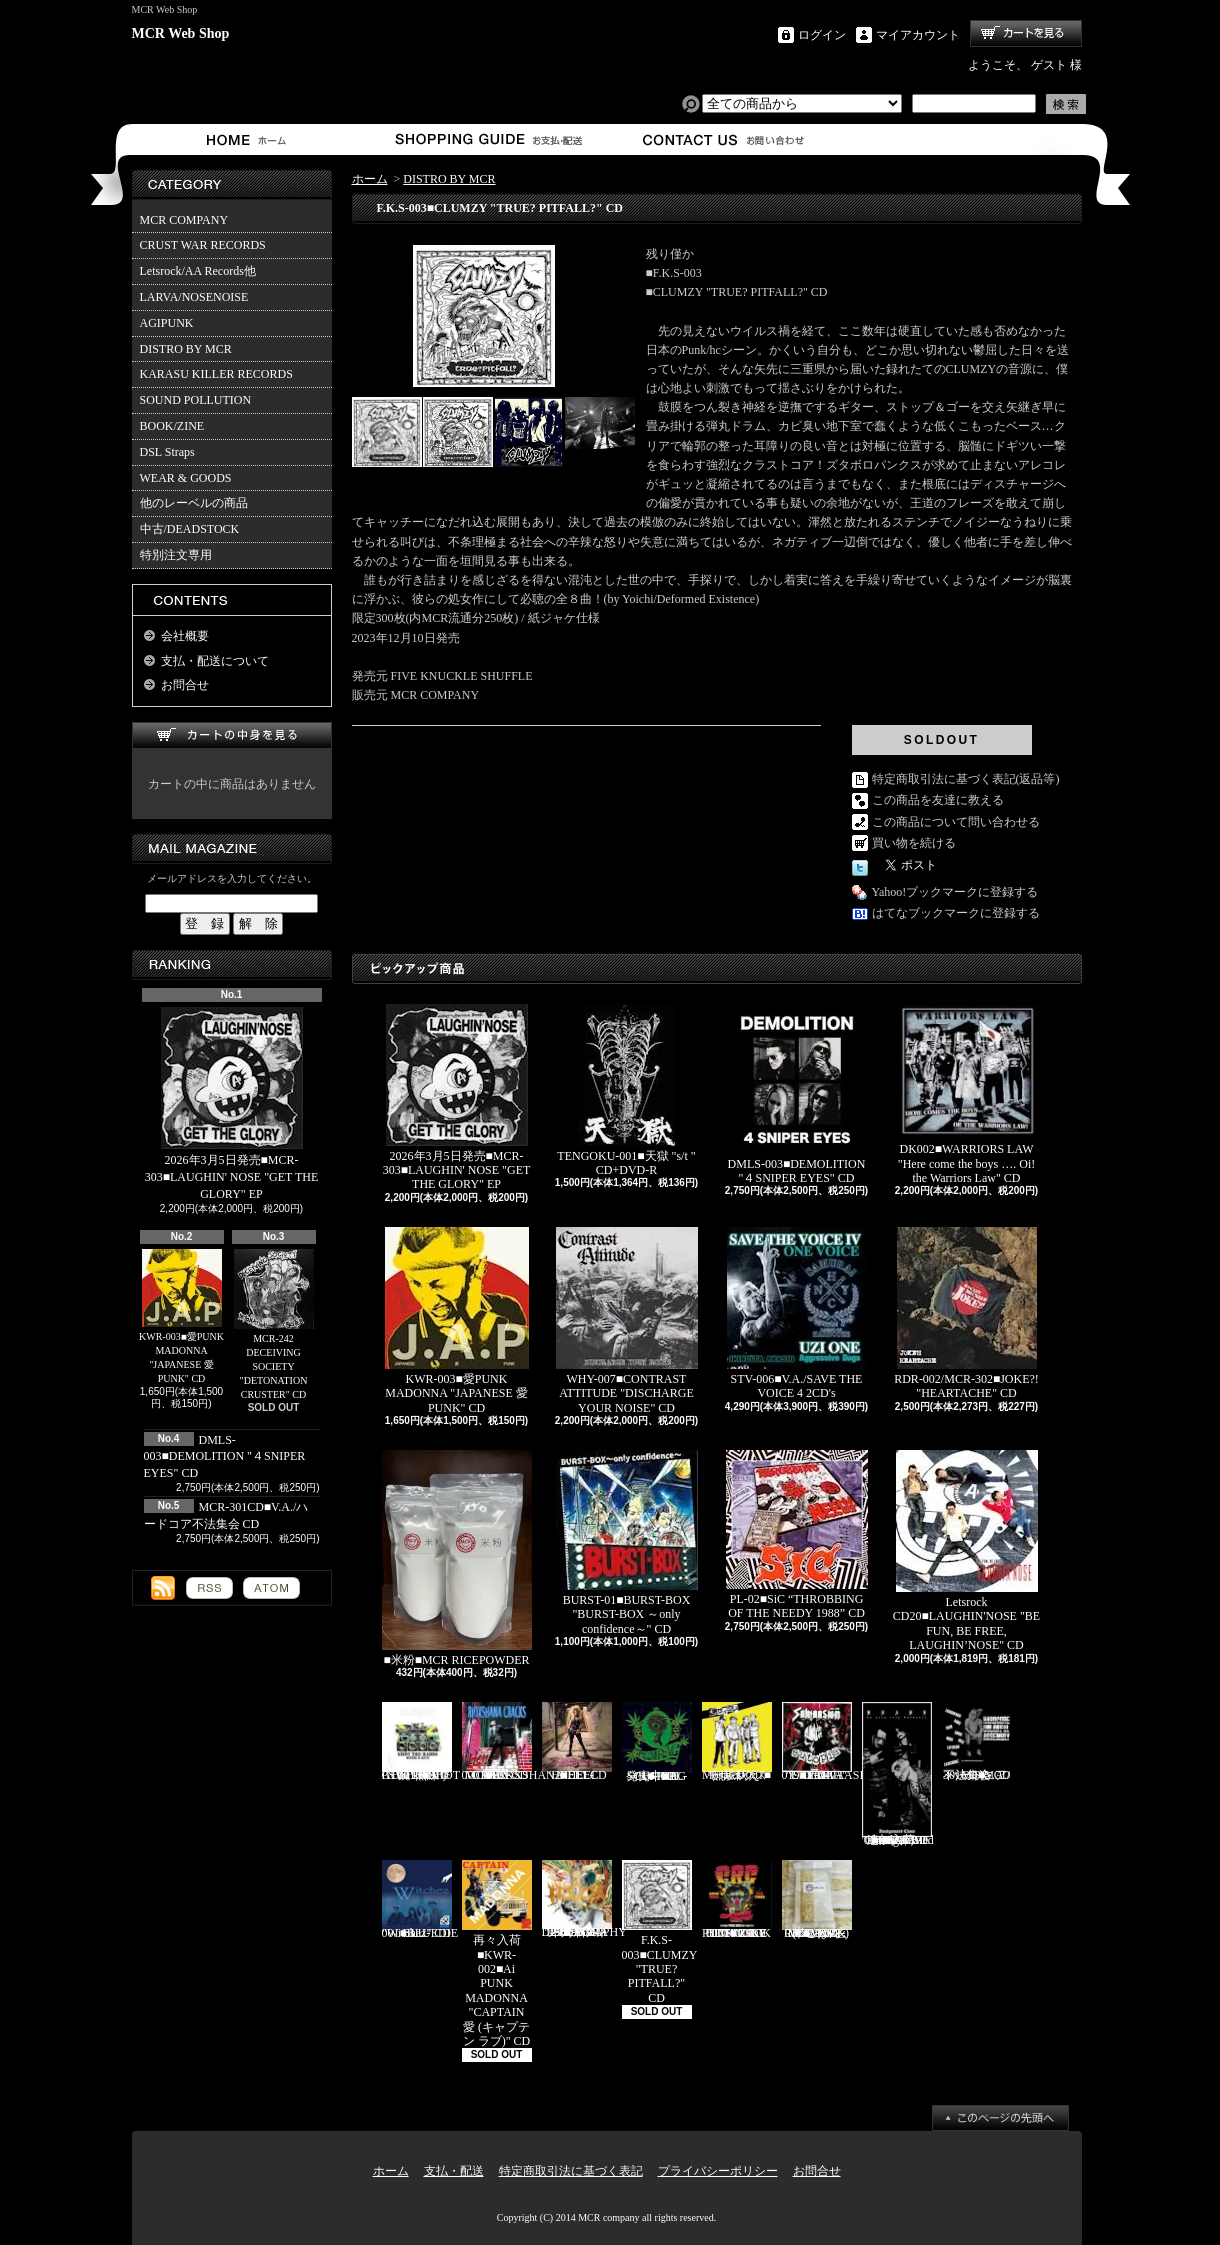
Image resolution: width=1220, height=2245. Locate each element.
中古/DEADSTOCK (190, 529)
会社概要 (185, 636)
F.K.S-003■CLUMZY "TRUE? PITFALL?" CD (660, 1932)
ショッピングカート (1026, 33)
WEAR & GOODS (186, 478)
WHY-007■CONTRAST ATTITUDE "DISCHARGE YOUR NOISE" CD (627, 1321)
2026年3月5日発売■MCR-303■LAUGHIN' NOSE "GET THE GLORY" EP (232, 1104)
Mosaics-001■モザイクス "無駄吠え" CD (737, 1742)
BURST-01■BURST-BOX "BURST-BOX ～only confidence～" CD (627, 1543)
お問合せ (724, 139)
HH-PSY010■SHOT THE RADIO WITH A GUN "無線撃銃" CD (421, 1742)
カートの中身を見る (232, 735)
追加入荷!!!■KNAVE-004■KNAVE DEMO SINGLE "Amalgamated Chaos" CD (898, 1774)
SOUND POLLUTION (196, 400)
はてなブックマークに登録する (956, 913)
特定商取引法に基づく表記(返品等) (966, 779)
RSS (209, 1588)
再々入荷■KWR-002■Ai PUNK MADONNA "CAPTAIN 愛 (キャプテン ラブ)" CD (497, 1954)
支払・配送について (487, 139)
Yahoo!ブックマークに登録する (955, 892)
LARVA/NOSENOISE (194, 297)
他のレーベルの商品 (194, 503)
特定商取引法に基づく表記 (571, 2171)
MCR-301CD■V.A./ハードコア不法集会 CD (977, 1742)
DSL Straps (167, 452)
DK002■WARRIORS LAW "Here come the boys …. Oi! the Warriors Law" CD (967, 1094)
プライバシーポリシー (718, 2171)
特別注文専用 (176, 555)
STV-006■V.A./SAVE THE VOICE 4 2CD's (797, 1313)
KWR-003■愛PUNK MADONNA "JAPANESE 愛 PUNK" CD (181, 1317)
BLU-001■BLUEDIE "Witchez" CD (420, 1900)
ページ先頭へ (1000, 2118)
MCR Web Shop (181, 33)
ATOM (271, 1588)
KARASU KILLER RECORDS (216, 374)
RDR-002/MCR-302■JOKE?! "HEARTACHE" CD (966, 1313)
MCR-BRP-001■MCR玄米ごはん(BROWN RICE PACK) (817, 1900)
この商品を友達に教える (938, 800)
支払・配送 (454, 2171)
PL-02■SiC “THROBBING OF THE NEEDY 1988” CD (797, 1535)
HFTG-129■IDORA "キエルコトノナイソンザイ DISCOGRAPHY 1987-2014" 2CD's (584, 1899)
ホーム (250, 139)
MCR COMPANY (184, 220)
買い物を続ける (914, 843)
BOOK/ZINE (172, 426)
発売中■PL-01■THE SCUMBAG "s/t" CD (657, 1742)
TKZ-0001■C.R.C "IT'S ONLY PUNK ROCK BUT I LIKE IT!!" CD (737, 1900)
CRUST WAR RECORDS (203, 245)
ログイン (822, 35)
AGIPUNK (167, 323)
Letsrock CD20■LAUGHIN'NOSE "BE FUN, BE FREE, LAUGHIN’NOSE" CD (966, 1551)
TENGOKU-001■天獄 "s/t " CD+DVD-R (626, 1090)
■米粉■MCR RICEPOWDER (457, 1558)
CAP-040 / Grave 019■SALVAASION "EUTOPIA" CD (831, 1742)
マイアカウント (918, 35)
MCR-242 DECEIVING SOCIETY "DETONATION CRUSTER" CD (274, 1324)
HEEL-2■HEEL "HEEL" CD (577, 1742)
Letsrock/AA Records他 (198, 271)
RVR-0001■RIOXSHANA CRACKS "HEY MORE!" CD (513, 1742)
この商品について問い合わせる (956, 822)
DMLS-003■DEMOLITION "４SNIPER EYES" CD (225, 1457)
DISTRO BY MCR (186, 349)
